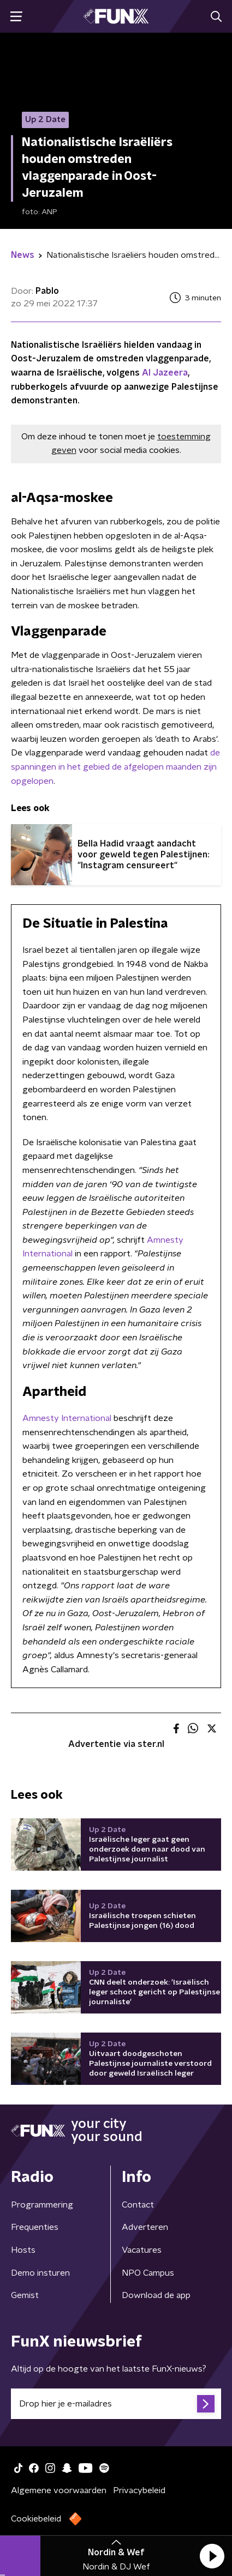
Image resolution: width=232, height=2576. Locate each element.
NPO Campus (148, 2273)
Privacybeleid (139, 2490)
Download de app (156, 2295)
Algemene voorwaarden (58, 2490)
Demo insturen (40, 2273)
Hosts (23, 2250)
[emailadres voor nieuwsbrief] (116, 2403)
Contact (138, 2204)
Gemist (25, 2295)
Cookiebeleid (36, 2518)
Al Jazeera (165, 372)
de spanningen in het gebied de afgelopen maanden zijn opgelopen (115, 766)
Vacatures (142, 2250)
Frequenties (34, 2227)
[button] (211, 2555)
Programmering (42, 2204)
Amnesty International (66, 1418)
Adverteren (145, 2227)
